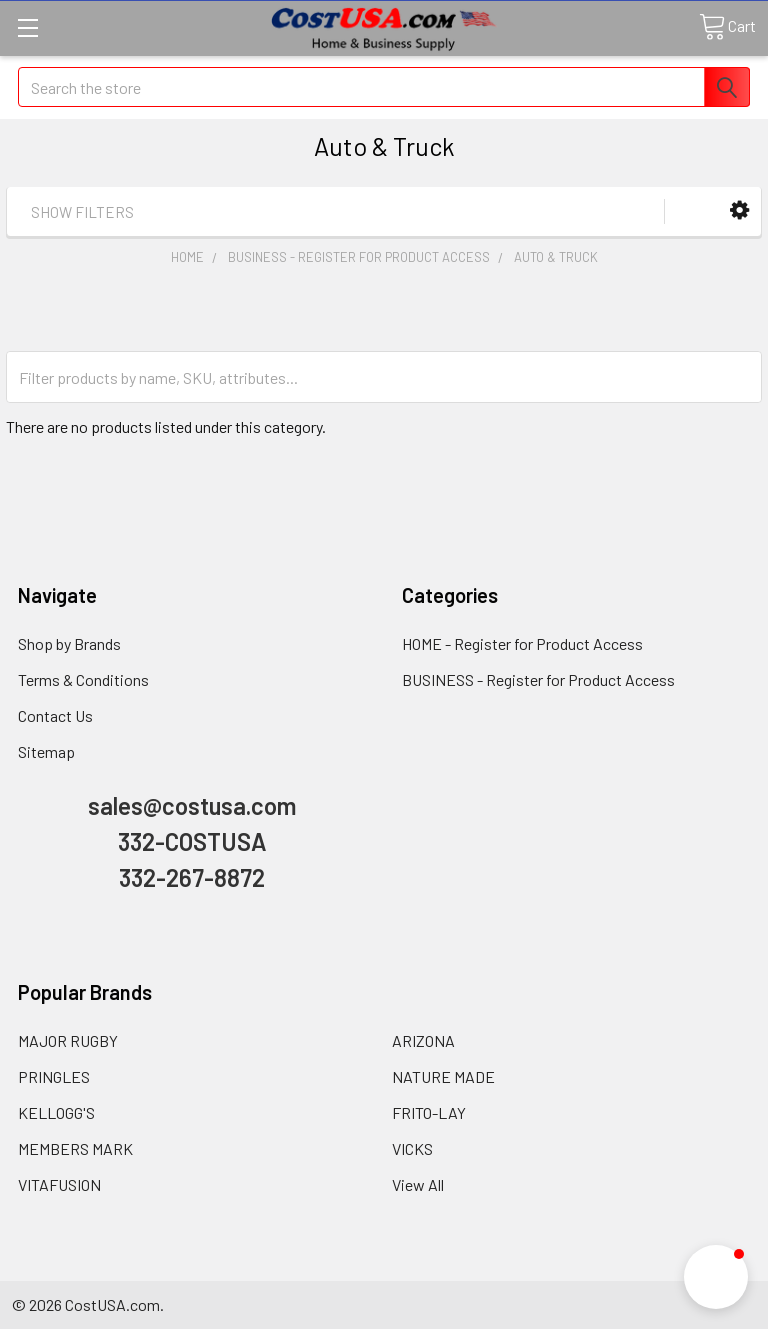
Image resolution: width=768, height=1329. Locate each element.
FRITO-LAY (429, 1112)
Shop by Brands (69, 643)
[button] (739, 210)
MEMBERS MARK (75, 1148)
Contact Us (55, 715)
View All (418, 1184)
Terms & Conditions (83, 679)
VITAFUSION (59, 1184)
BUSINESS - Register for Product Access (538, 679)
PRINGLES (54, 1076)
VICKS (412, 1148)
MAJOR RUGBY (68, 1040)
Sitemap (46, 751)
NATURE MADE (443, 1076)
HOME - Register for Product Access (522, 643)
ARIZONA (423, 1040)
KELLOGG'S (56, 1112)
